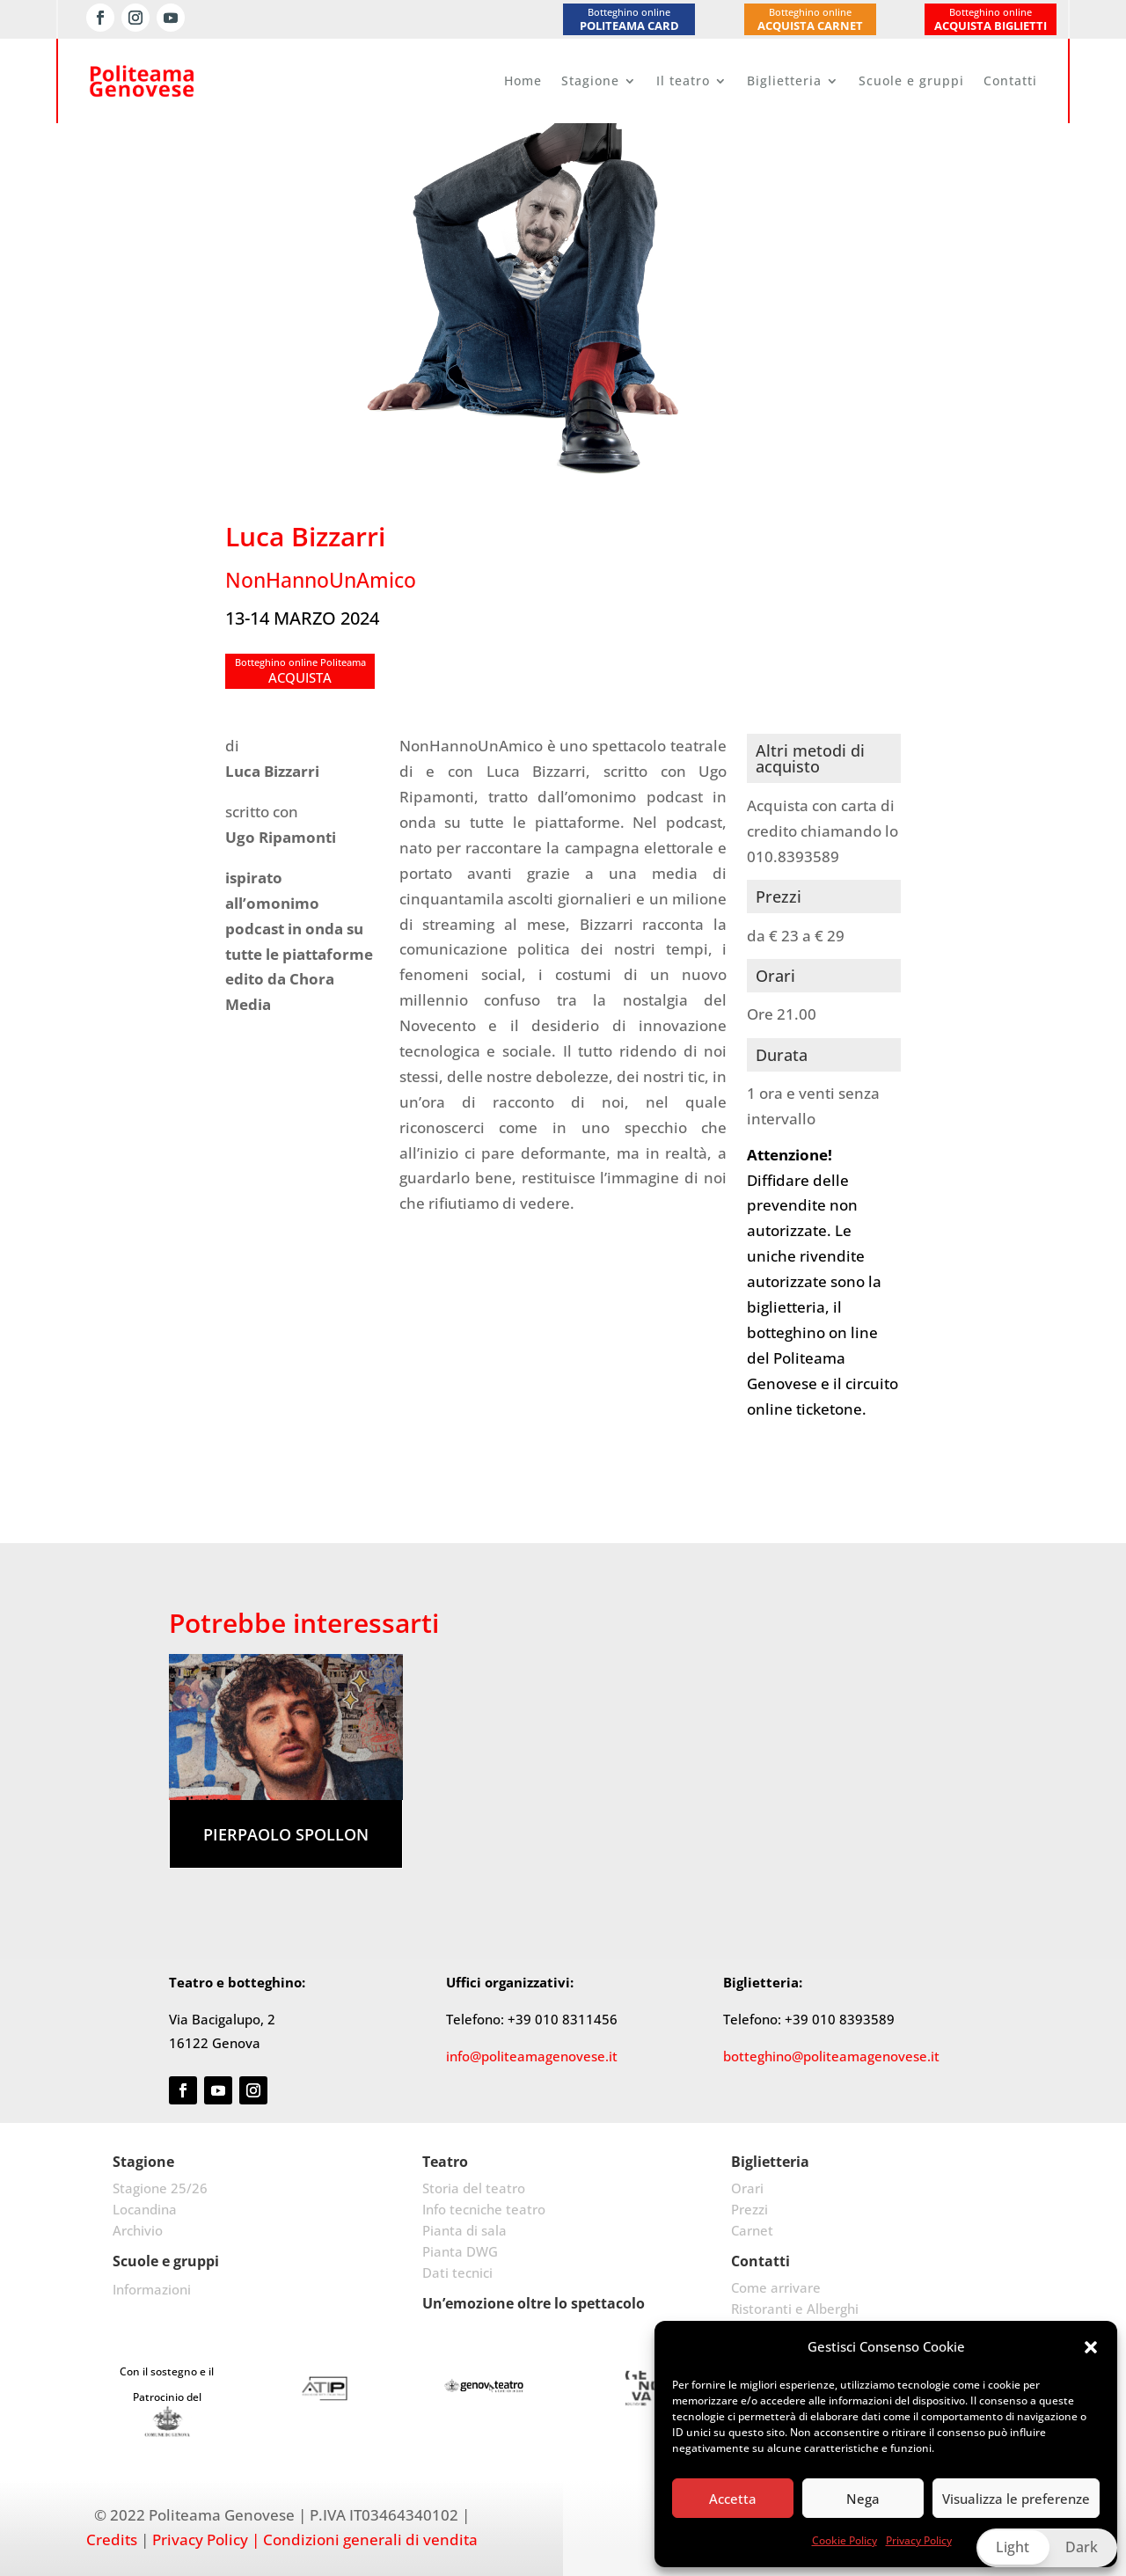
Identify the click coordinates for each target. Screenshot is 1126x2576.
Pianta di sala (464, 2230)
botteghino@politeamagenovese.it (831, 2056)
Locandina (145, 2209)
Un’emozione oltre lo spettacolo (533, 2303)
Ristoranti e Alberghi (795, 2308)
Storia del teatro (473, 2188)
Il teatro (683, 80)
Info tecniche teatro (483, 2209)
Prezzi (749, 2209)
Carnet (752, 2230)
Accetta (733, 2498)
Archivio (138, 2230)
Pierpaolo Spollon (286, 1834)
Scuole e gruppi (911, 80)
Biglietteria (784, 80)
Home (523, 80)
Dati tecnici (457, 2272)
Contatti (1010, 80)
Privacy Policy (919, 2540)
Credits (111, 2539)
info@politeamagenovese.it (532, 2056)
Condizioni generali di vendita (370, 2539)
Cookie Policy (844, 2540)
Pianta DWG (460, 2251)
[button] (1091, 2347)
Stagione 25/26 (160, 2188)
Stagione (590, 80)
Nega (863, 2498)
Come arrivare (776, 2287)
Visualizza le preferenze (1016, 2498)
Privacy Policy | (206, 2539)
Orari (747, 2188)
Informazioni (152, 2289)
